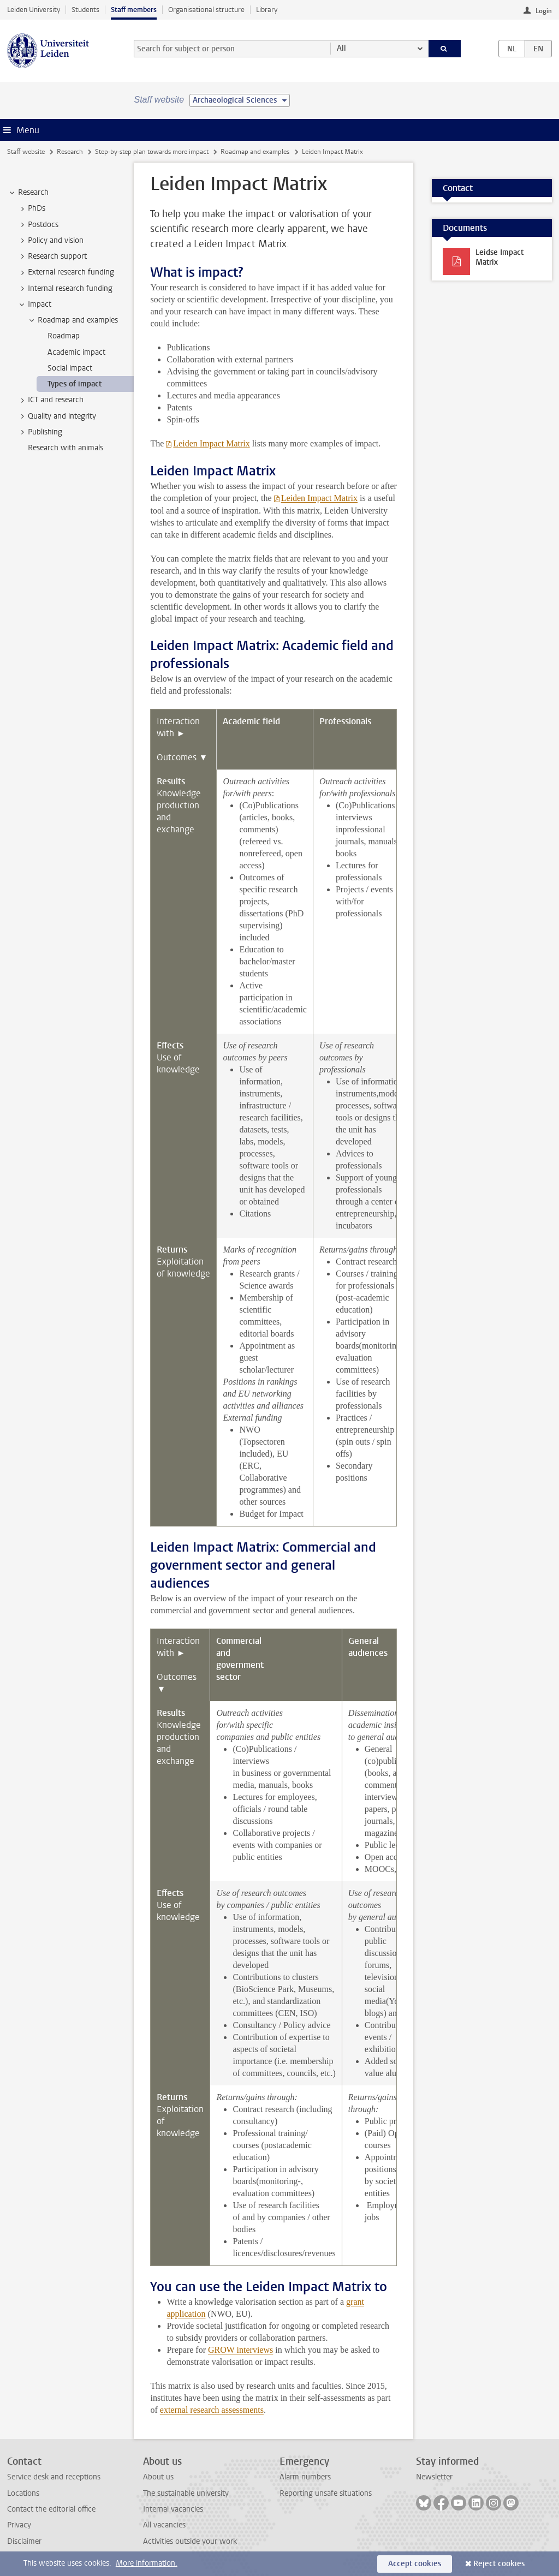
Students (85, 9)
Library (266, 9)
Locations (23, 2493)
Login (544, 11)
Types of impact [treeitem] (74, 384)
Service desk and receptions (53, 2477)
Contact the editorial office (51, 2509)
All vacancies (164, 2525)
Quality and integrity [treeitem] (56, 416)
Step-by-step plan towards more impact (152, 151)
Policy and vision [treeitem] (50, 240)
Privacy (19, 2525)
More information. (146, 2563)
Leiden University (33, 9)
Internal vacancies (173, 2509)
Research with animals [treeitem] (65, 448)
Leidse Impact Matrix (499, 257)
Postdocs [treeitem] (37, 224)
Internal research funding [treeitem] (64, 288)
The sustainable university (186, 2493)
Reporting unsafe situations (326, 2493)
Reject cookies (499, 2564)
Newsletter (434, 2477)
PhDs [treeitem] (31, 208)
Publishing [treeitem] (39, 432)
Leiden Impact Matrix (211, 443)
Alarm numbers (305, 2477)
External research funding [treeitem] (65, 272)
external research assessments (212, 2409)
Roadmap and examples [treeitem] (72, 320)
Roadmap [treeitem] (63, 336)
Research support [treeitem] (52, 256)
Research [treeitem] (28, 192)
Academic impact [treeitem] (76, 352)
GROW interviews (240, 2349)
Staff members (134, 9)
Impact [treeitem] (34, 304)
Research (70, 151)
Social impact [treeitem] (69, 368)
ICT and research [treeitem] (50, 400)
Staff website (26, 151)
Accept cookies (414, 2564)
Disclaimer (24, 2541)
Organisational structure (206, 9)
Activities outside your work (190, 2541)
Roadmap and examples (255, 151)
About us (158, 2477)
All (341, 48)
